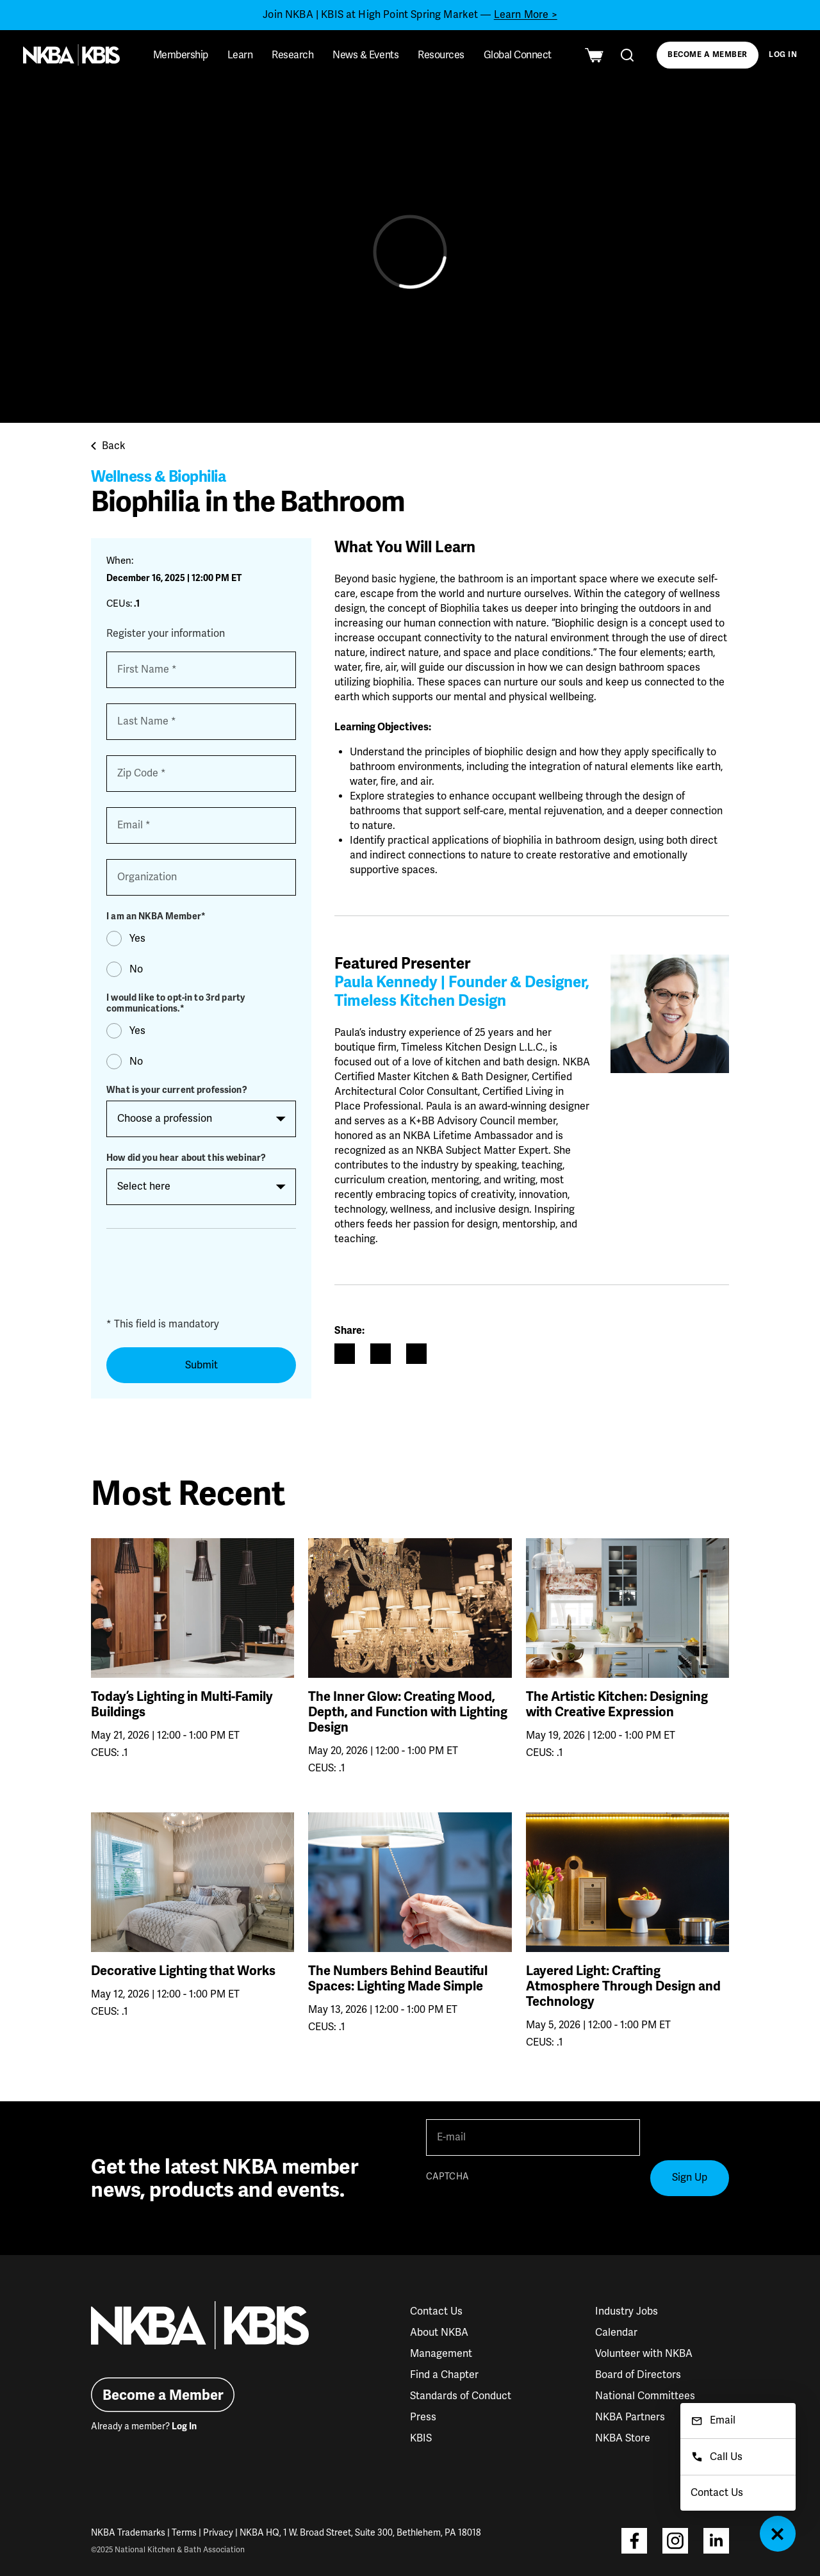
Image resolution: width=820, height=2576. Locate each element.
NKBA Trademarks (128, 2532)
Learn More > (525, 14)
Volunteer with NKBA (644, 2353)
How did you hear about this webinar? (186, 1158)
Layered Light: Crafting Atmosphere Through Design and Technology (623, 1987)
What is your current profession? (176, 1090)
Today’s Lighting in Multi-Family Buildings (182, 1704)
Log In (783, 55)
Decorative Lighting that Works (183, 1971)
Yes (137, 938)
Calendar (616, 2332)
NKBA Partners (630, 2417)
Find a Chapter (444, 2374)
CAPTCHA (447, 2176)
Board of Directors (638, 2374)
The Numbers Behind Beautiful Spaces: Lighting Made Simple (398, 1979)
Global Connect (518, 55)
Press (423, 2417)
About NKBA (439, 2332)
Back (108, 445)
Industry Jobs (626, 2311)
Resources (441, 55)
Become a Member (707, 55)
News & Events (365, 55)
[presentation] (203, 1277)
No (136, 969)
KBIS (421, 2438)
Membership (180, 55)
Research (292, 55)
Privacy (218, 2532)
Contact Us (436, 2311)
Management (441, 2353)
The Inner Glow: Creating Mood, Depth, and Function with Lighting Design (407, 1712)
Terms (184, 2532)
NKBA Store (622, 2438)
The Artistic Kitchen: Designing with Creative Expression (617, 1704)
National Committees (645, 2396)
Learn (240, 55)
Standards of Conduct (460, 2396)
